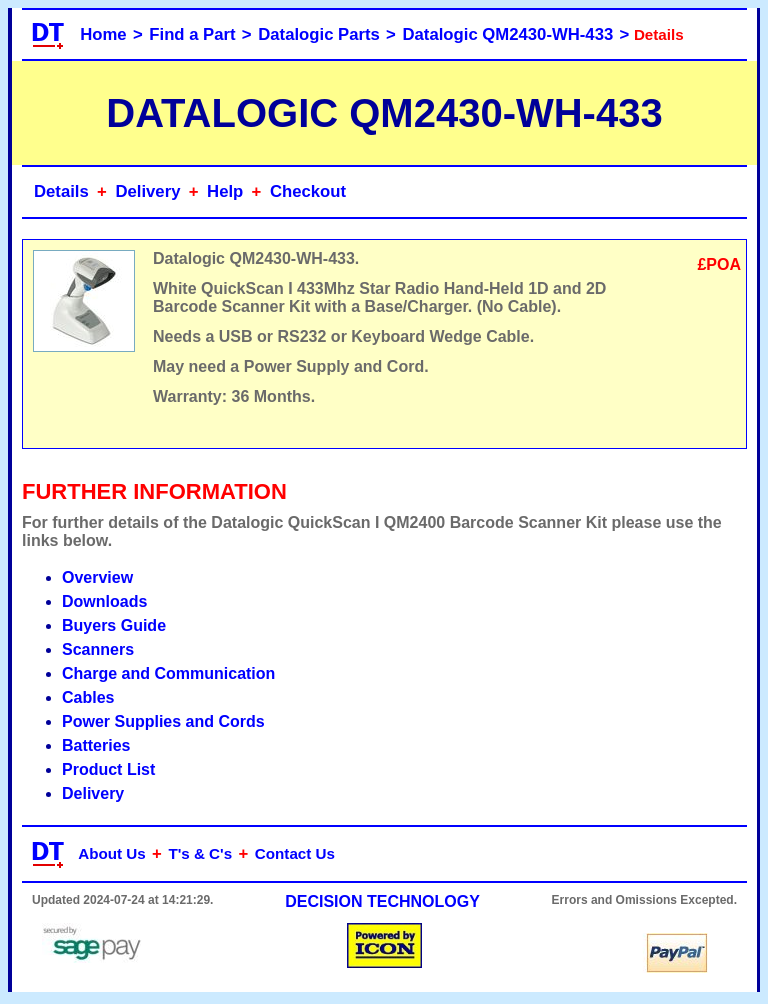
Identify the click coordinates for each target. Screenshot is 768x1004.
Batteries (96, 745)
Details (61, 191)
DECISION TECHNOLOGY (382, 901)
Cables (88, 697)
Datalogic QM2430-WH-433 (508, 34)
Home (103, 34)
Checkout (308, 191)
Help (225, 191)
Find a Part (192, 34)
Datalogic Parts (319, 34)
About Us (112, 853)
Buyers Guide (114, 625)
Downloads (104, 601)
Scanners (98, 649)
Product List (108, 769)
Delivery (147, 191)
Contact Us (295, 853)
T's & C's (200, 853)
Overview (97, 577)
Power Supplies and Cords (163, 721)
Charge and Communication (168, 673)
